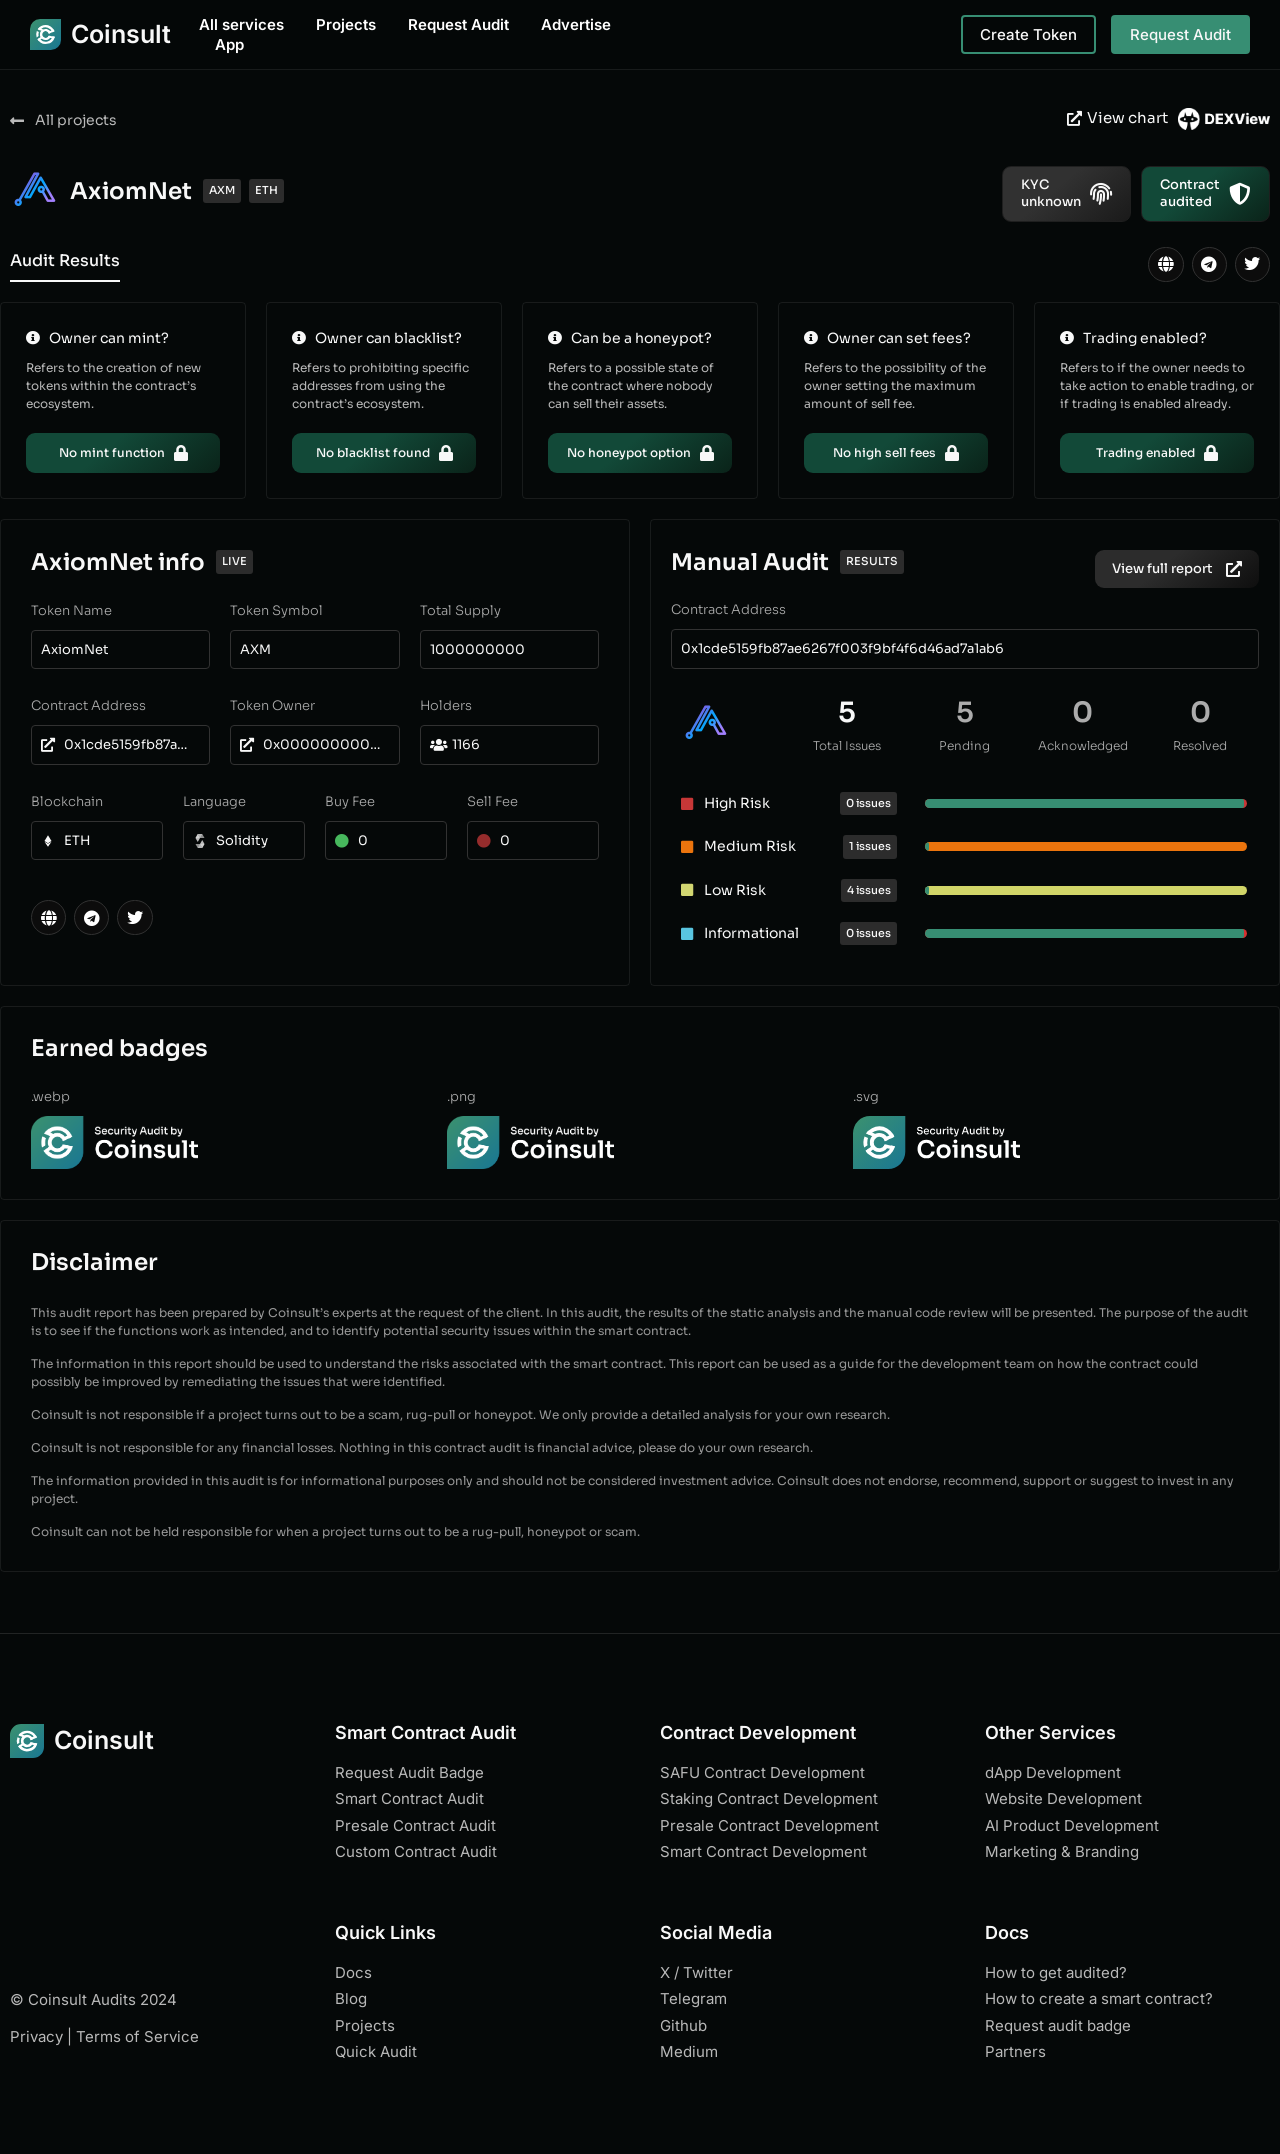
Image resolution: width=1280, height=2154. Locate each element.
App (229, 44)
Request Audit (458, 24)
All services (241, 24)
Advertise (576, 24)
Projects (346, 24)
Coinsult (121, 34)
